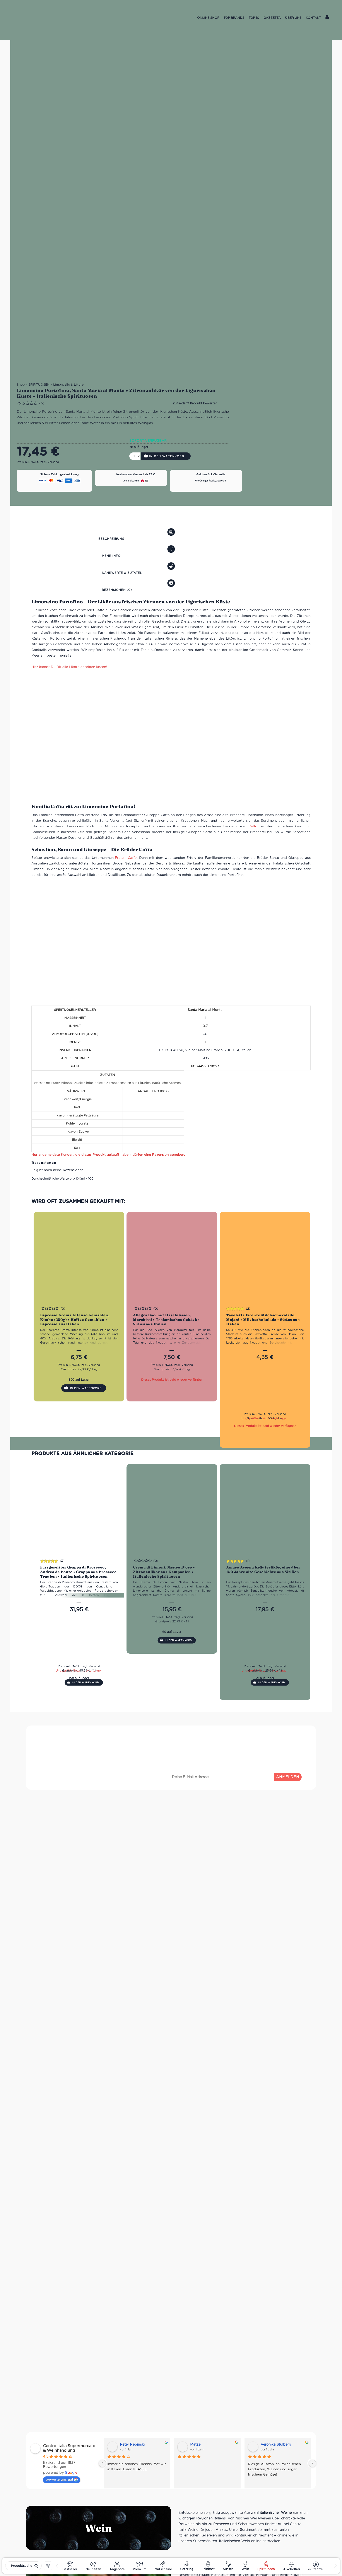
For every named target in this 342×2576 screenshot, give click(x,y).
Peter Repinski (132, 2444)
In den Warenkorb (166, 456)
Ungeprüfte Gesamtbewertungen (264, 1418)
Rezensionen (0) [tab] (117, 590)
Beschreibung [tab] (111, 538)
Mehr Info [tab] (111, 555)
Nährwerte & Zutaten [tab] (122, 573)
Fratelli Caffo (126, 858)
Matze (195, 2444)
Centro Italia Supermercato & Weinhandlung (69, 2448)
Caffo (252, 826)
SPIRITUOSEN (39, 384)
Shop (21, 384)
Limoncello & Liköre (68, 384)
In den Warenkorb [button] (86, 1388)
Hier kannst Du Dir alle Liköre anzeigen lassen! (69, 667)
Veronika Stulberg (276, 2444)
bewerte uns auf (62, 2479)
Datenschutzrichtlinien (283, 1762)
